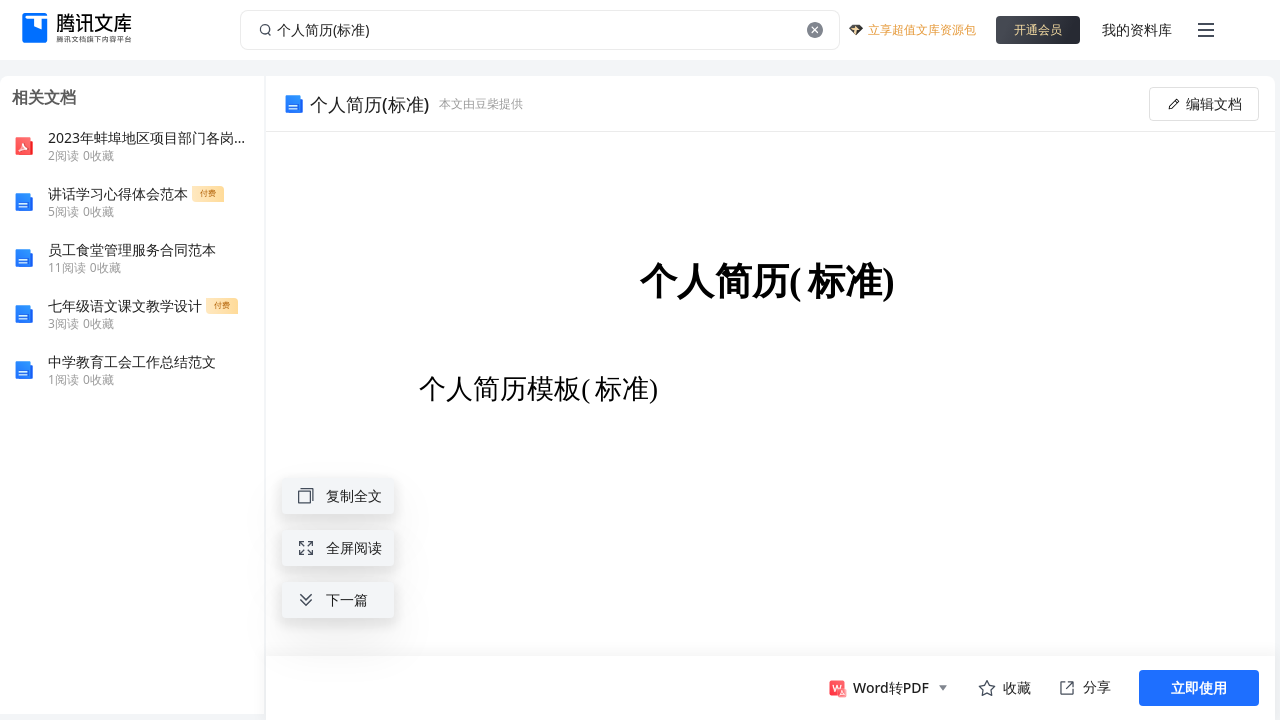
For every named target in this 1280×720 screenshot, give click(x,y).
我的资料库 (1137, 29)
